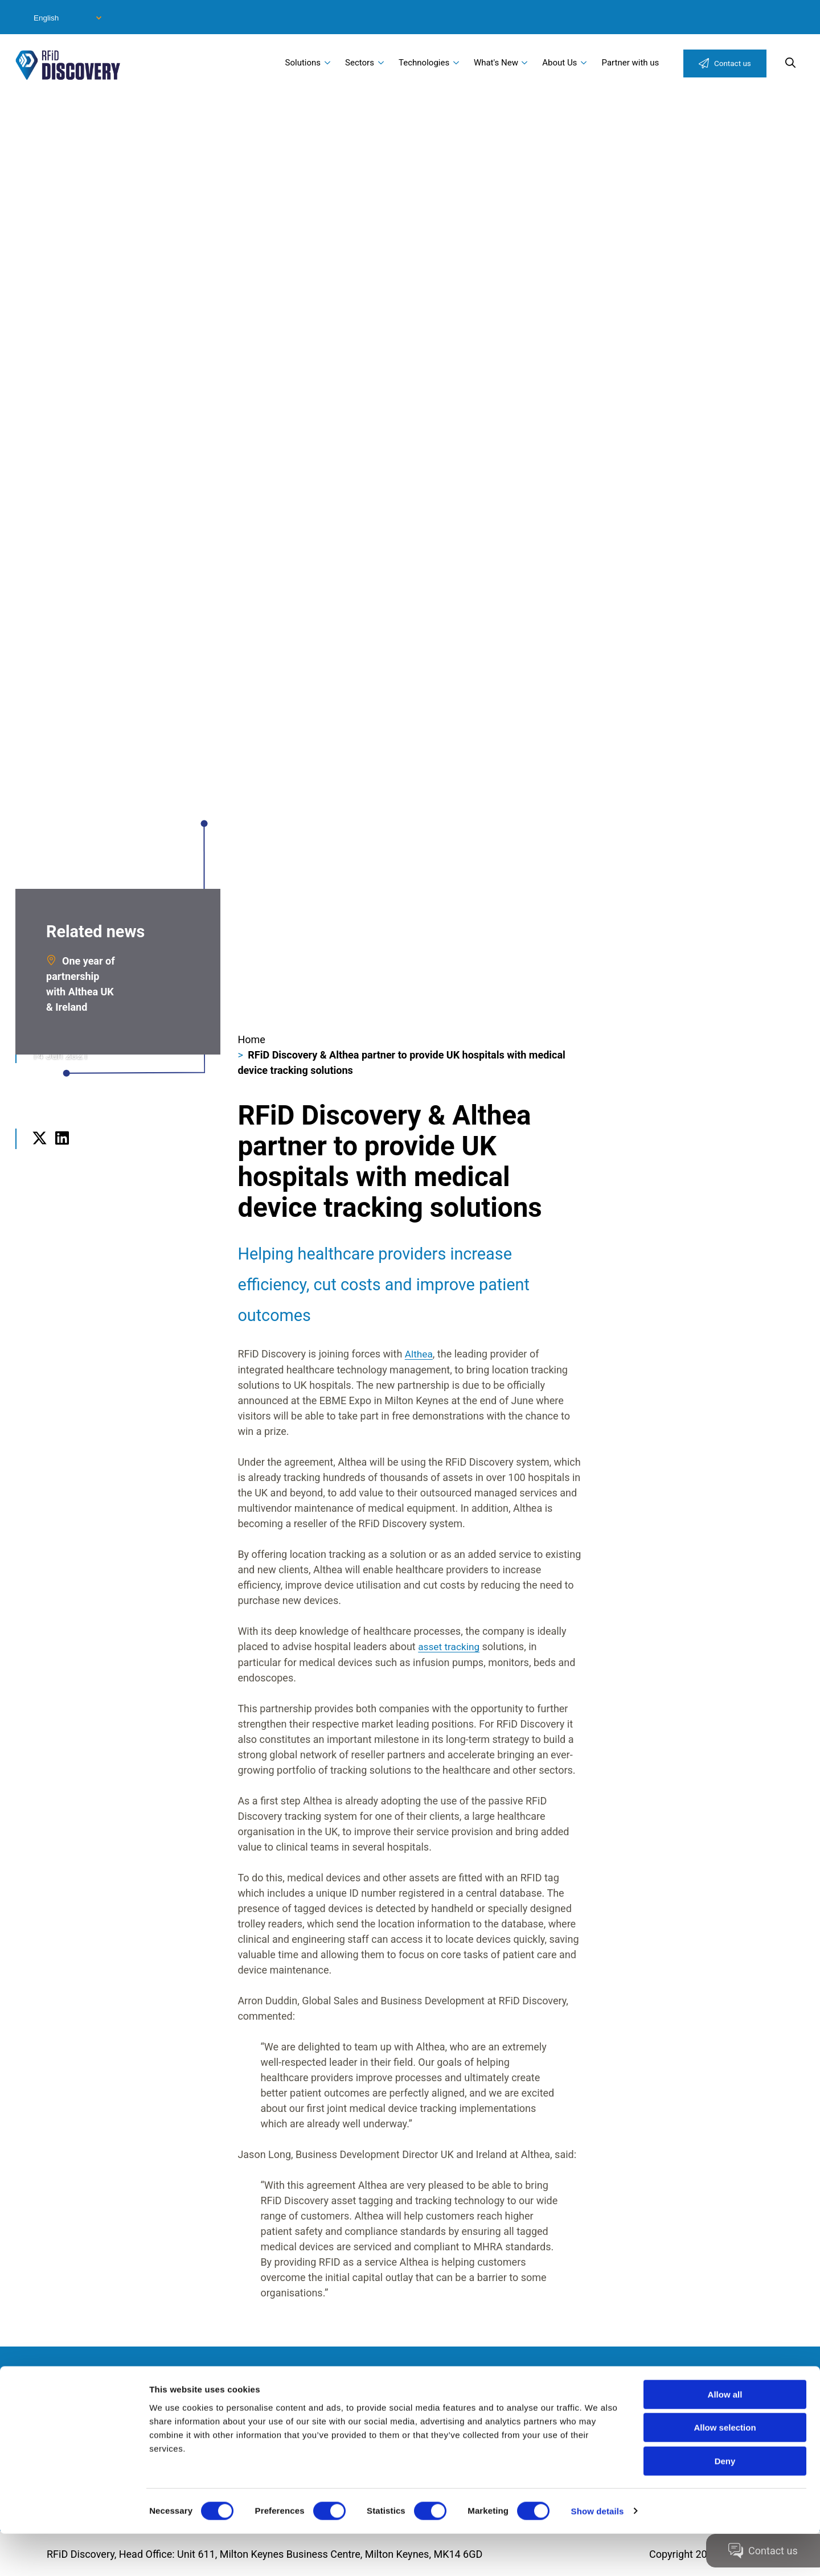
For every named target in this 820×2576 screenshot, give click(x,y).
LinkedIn (61, 1153)
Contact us (732, 63)
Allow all (725, 2437)
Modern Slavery (104, 2396)
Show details (597, 2553)
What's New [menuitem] (496, 63)
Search (790, 63)
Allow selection (725, 2470)
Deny (725, 2503)
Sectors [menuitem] (359, 63)
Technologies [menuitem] (424, 63)
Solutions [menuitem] (303, 63)
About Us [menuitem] (559, 63)
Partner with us (630, 63)
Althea (419, 1354)
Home (251, 1039)
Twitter (39, 1153)
